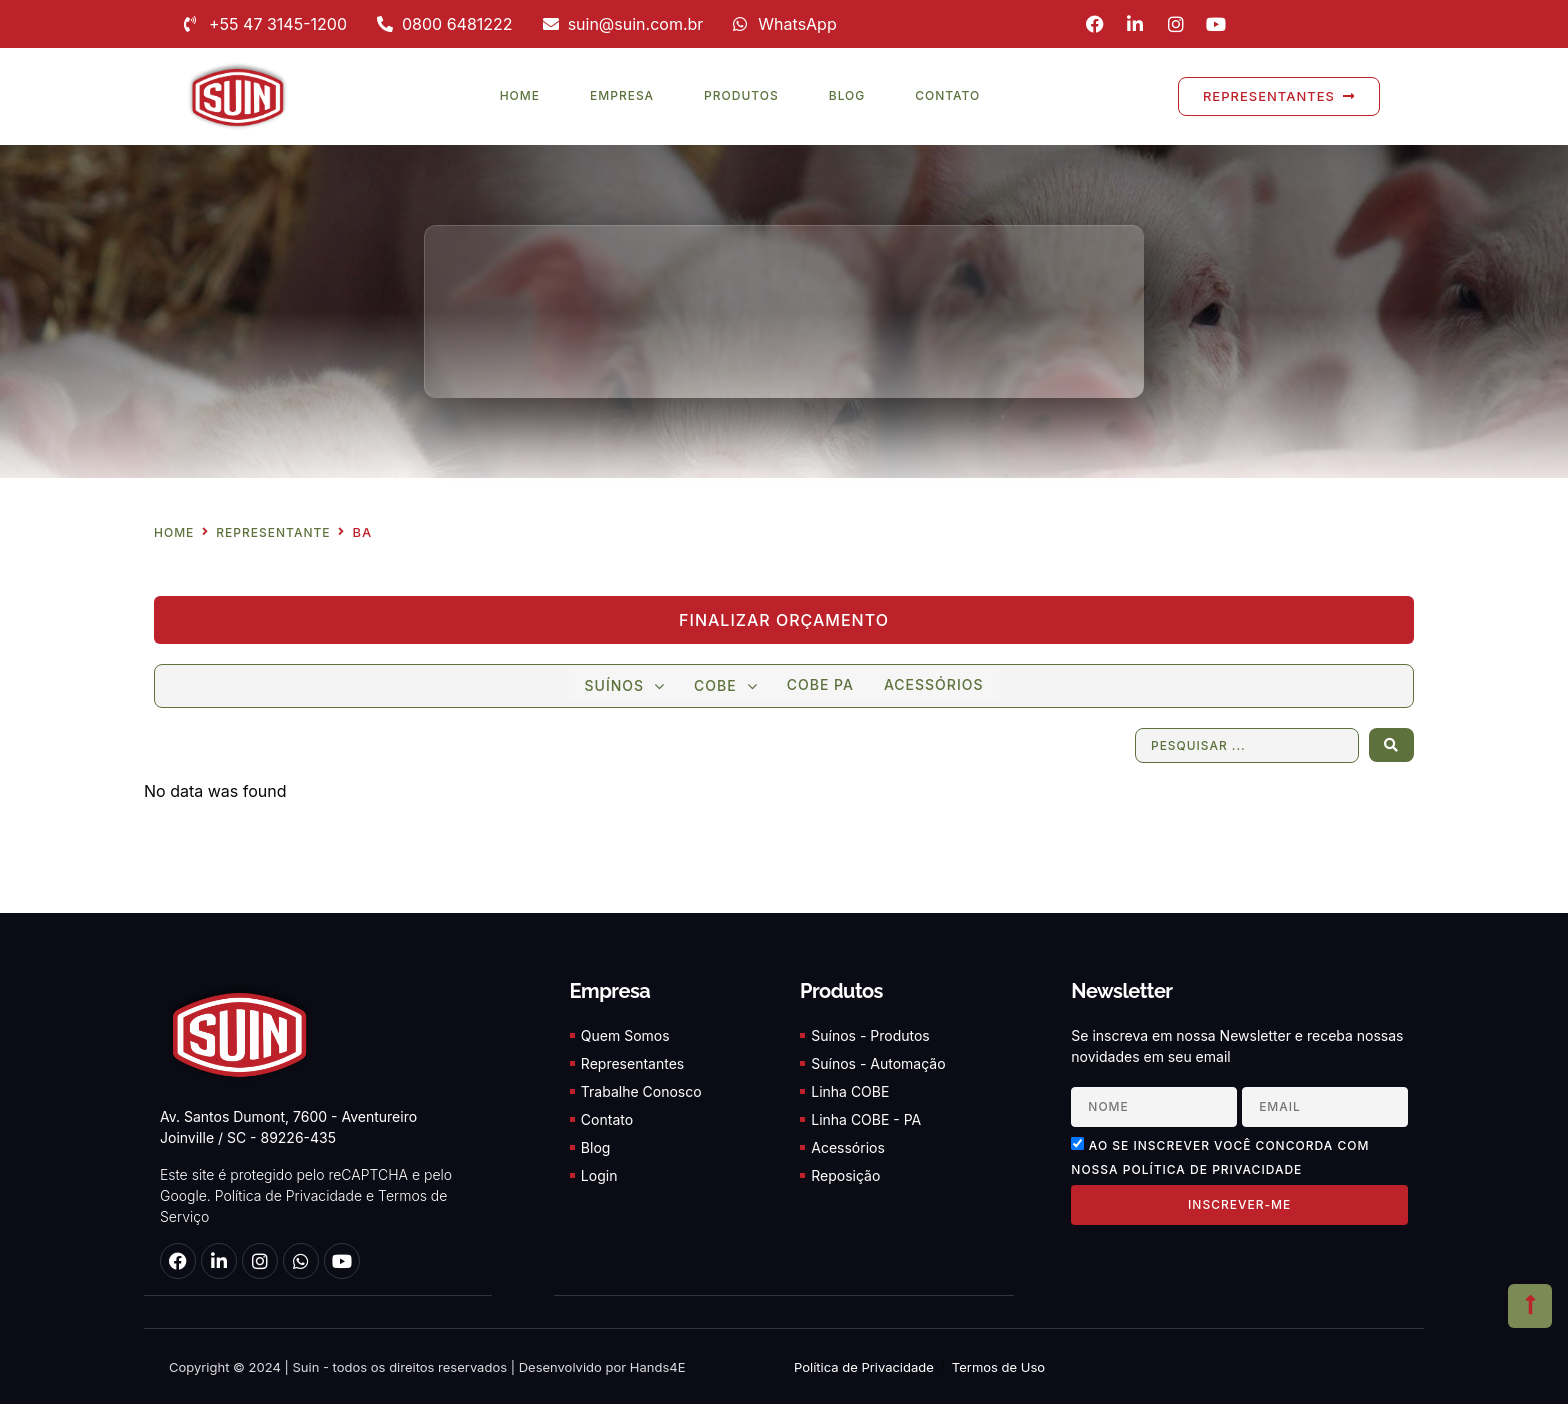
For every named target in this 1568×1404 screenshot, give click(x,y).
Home (520, 95)
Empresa (622, 95)
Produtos (741, 95)
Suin (304, 1366)
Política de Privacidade (288, 1195)
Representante (273, 533)
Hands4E (658, 1366)
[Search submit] (1391, 745)
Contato (947, 95)
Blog (847, 95)
